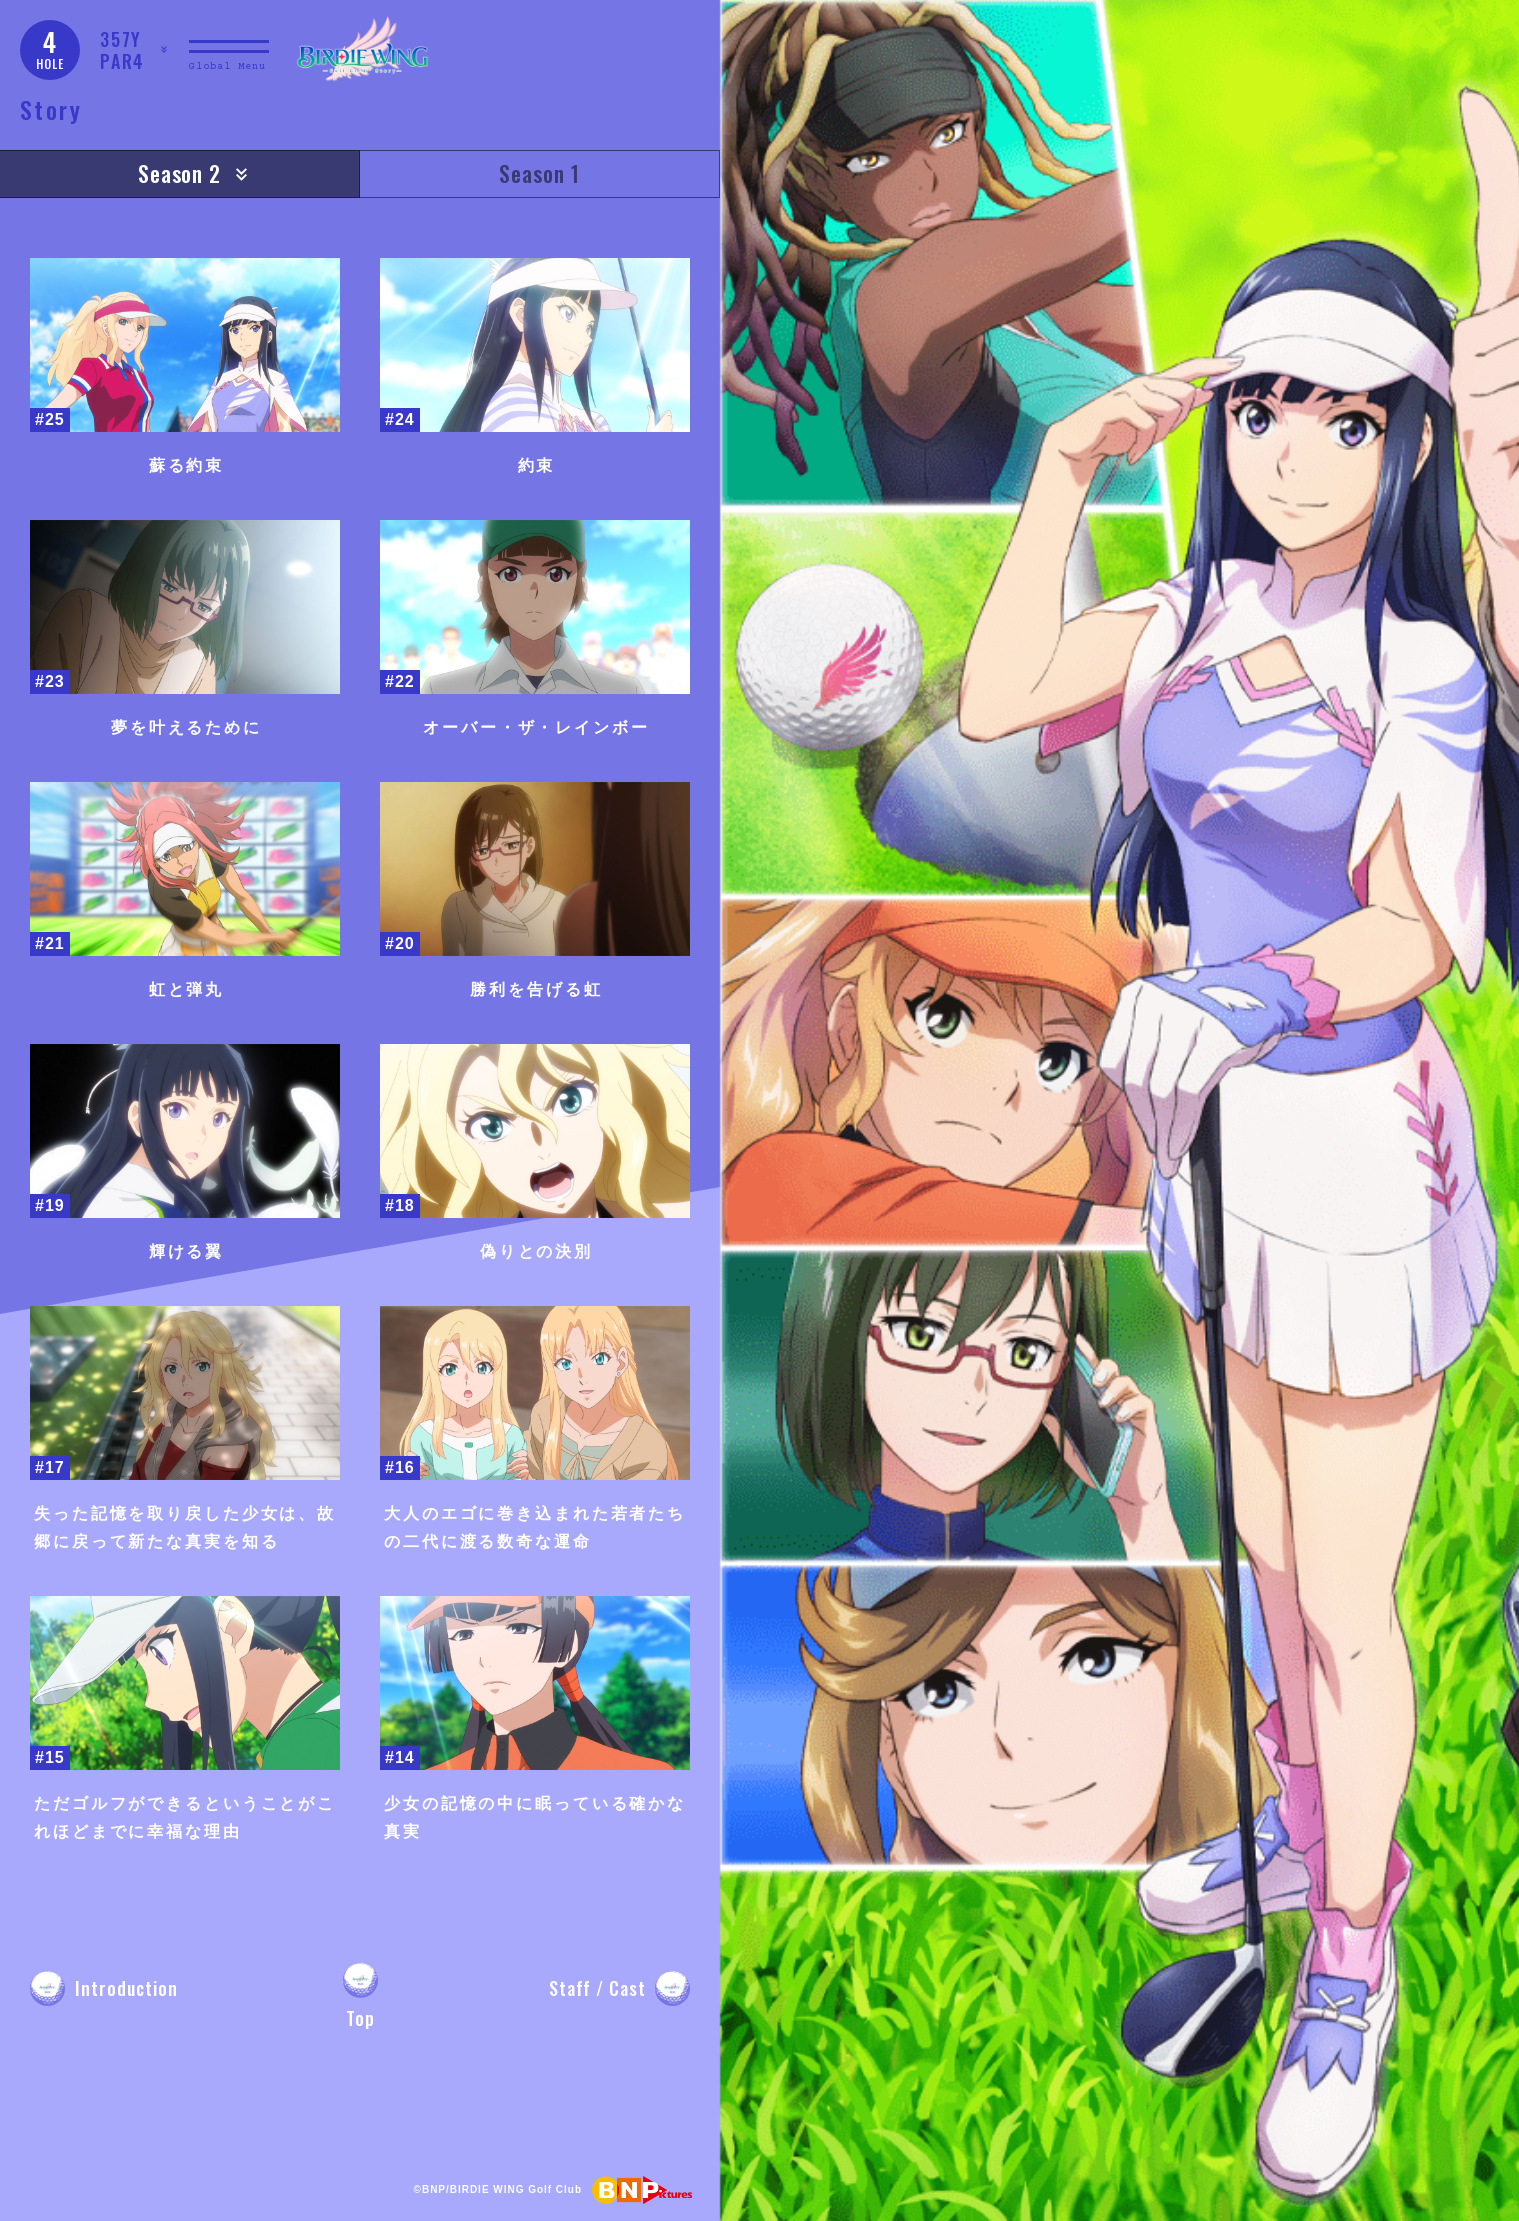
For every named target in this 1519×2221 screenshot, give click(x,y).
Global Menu (227, 66)
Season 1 (539, 173)
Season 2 (180, 173)
